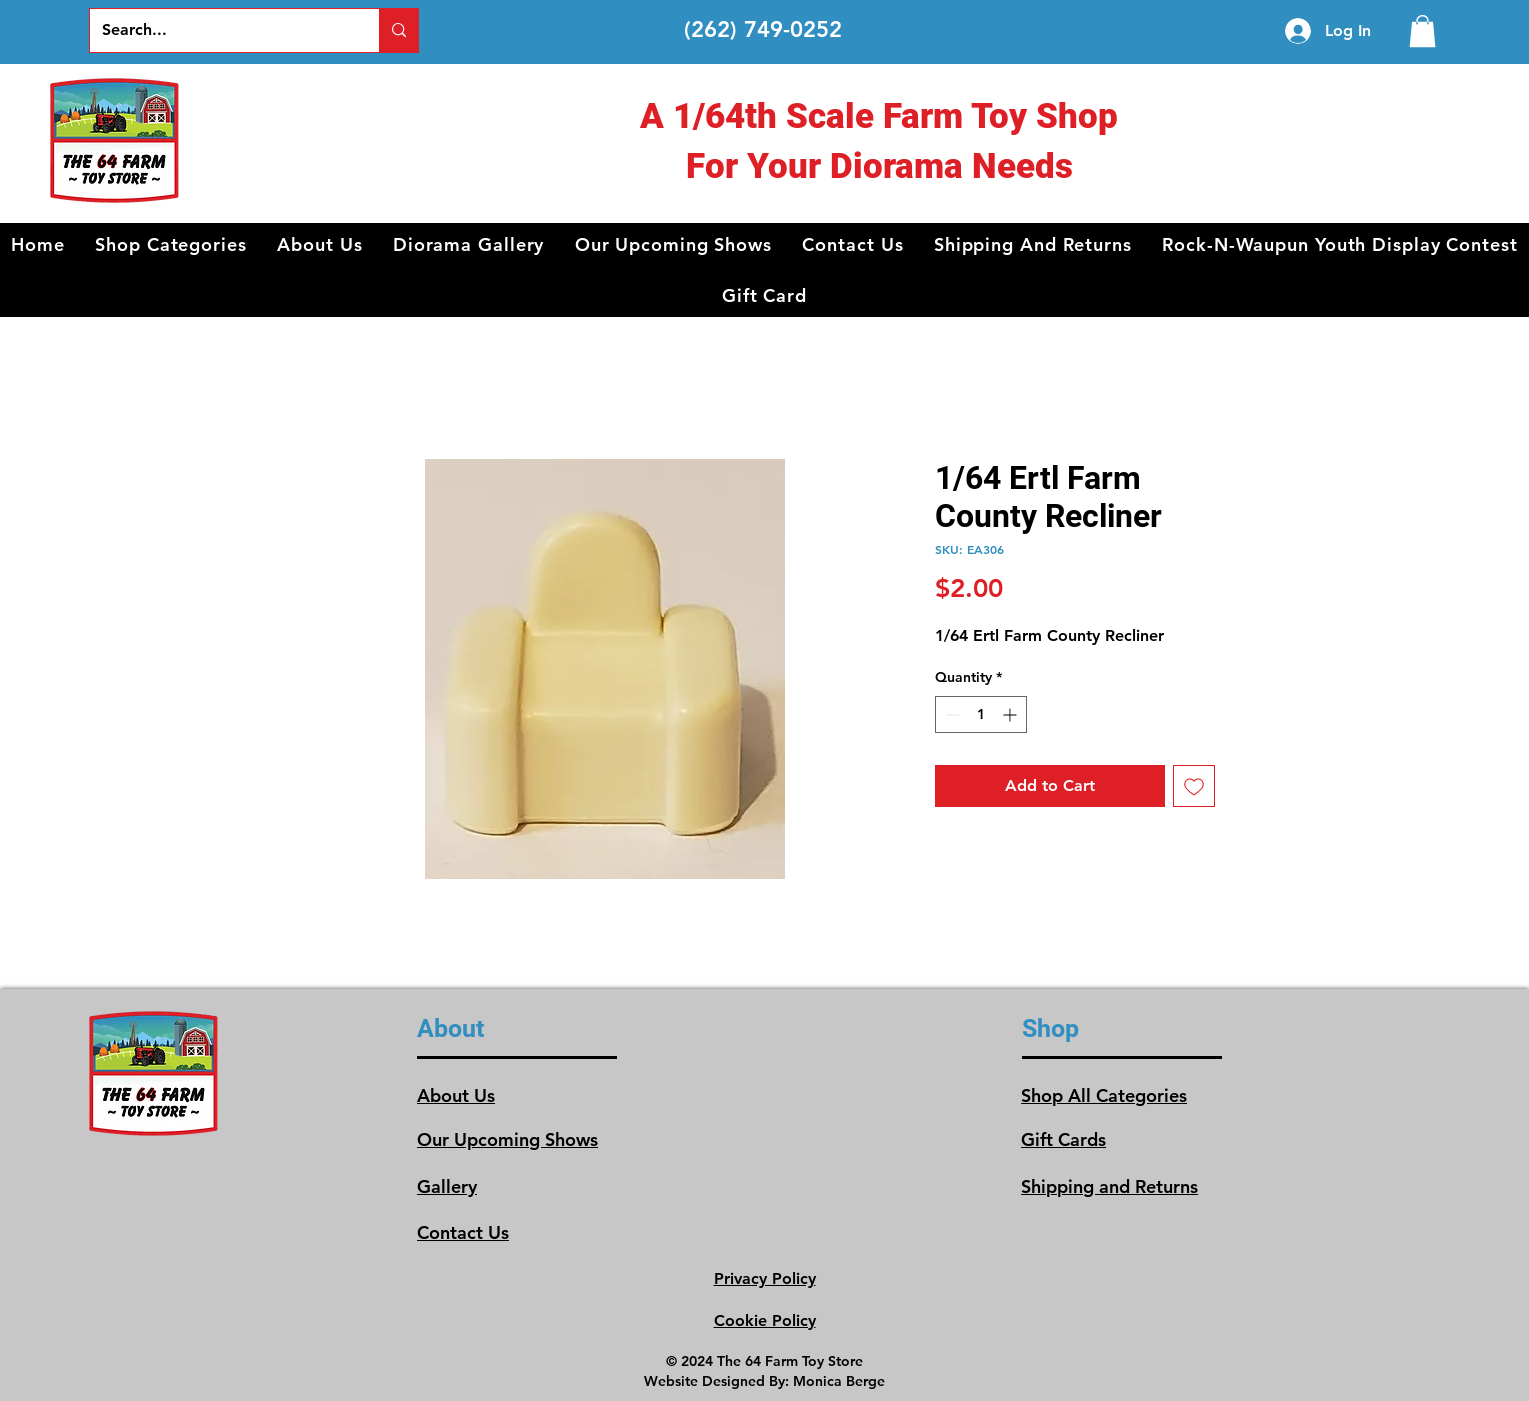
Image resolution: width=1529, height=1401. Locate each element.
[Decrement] (950, 714)
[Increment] (1011, 714)
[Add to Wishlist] (1194, 786)
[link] (1422, 31)
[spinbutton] (981, 714)
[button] (171, 244)
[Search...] (219, 30)
